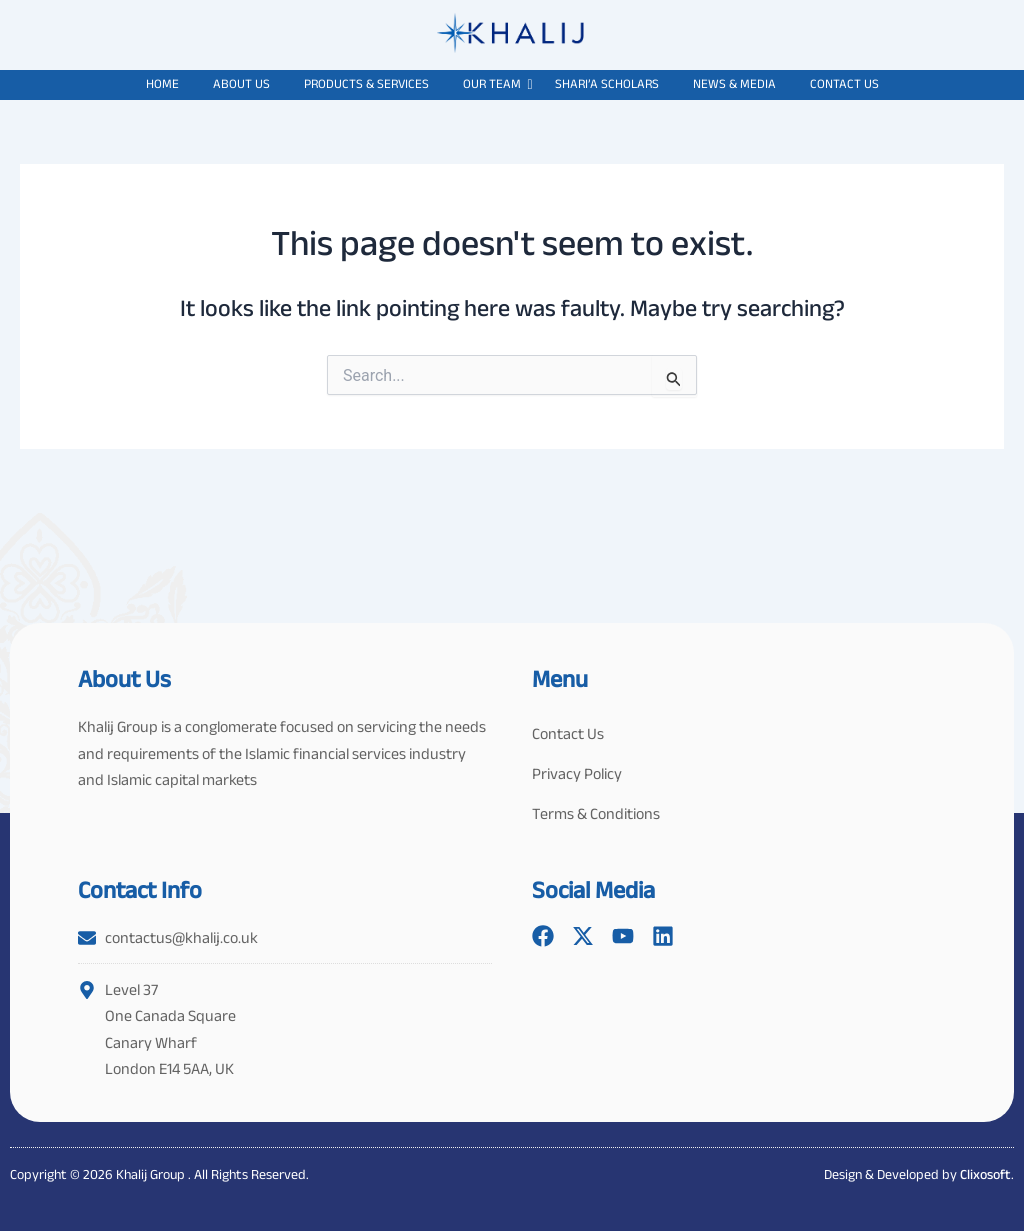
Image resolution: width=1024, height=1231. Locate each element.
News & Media (734, 83)
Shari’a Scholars (607, 83)
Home (162, 83)
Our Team (495, 83)
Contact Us (844, 83)
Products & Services (366, 83)
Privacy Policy (577, 773)
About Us (241, 83)
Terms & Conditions (596, 813)
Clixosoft (985, 1174)
